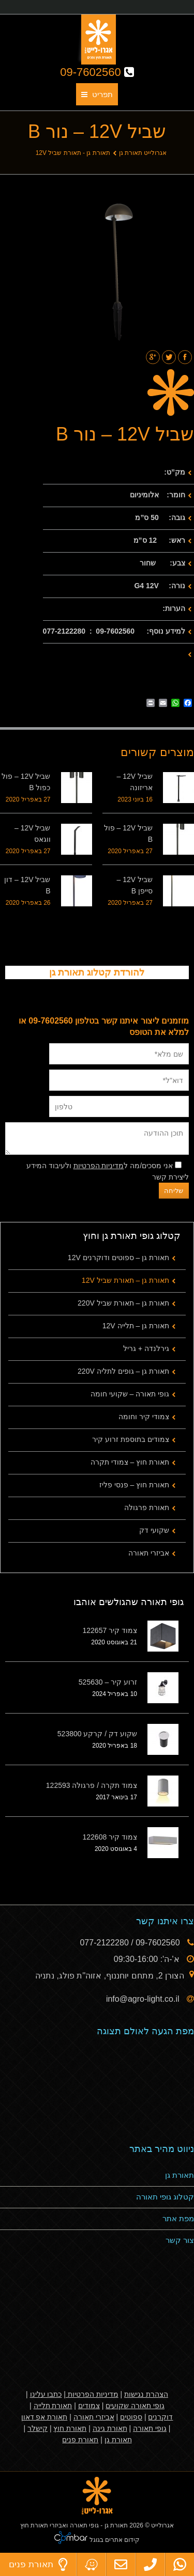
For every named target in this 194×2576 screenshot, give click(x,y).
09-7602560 (97, 72)
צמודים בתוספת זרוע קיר (130, 1439)
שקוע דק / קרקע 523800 (97, 1734)
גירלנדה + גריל (146, 1348)
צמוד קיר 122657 (110, 1630)
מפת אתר (178, 2218)
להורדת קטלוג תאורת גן (96, 972)
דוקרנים (160, 2417)
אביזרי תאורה (148, 1553)
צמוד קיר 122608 (110, 1837)
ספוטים (131, 2417)
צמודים (89, 2405)
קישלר (37, 2428)
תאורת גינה (110, 2428)
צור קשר (180, 2240)
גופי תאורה (150, 2428)
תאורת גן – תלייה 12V (135, 1326)
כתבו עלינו (46, 2394)
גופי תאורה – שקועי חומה (130, 1394)
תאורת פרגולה (146, 1507)
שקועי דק (154, 1530)
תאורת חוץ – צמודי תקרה (130, 1462)
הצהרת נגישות (146, 2394)
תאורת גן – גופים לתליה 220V (123, 1371)
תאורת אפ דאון (44, 2417)
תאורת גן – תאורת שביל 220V (123, 1303)
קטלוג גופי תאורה (165, 2196)
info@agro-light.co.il (144, 1998)
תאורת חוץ (69, 2428)
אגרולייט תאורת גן (143, 152)
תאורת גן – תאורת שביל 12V (125, 1280)
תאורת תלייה (53, 2405)
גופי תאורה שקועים (135, 2405)
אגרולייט (162, 2525)
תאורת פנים (80, 2440)
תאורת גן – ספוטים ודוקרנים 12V (118, 1257)
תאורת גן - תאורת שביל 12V (73, 152)
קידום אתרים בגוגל (113, 2539)
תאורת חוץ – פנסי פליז (134, 1485)
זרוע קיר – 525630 (108, 1682)
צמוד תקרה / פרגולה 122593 (91, 1785)
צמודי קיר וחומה (143, 1416)
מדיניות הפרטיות (98, 1165)
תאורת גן (179, 2175)
